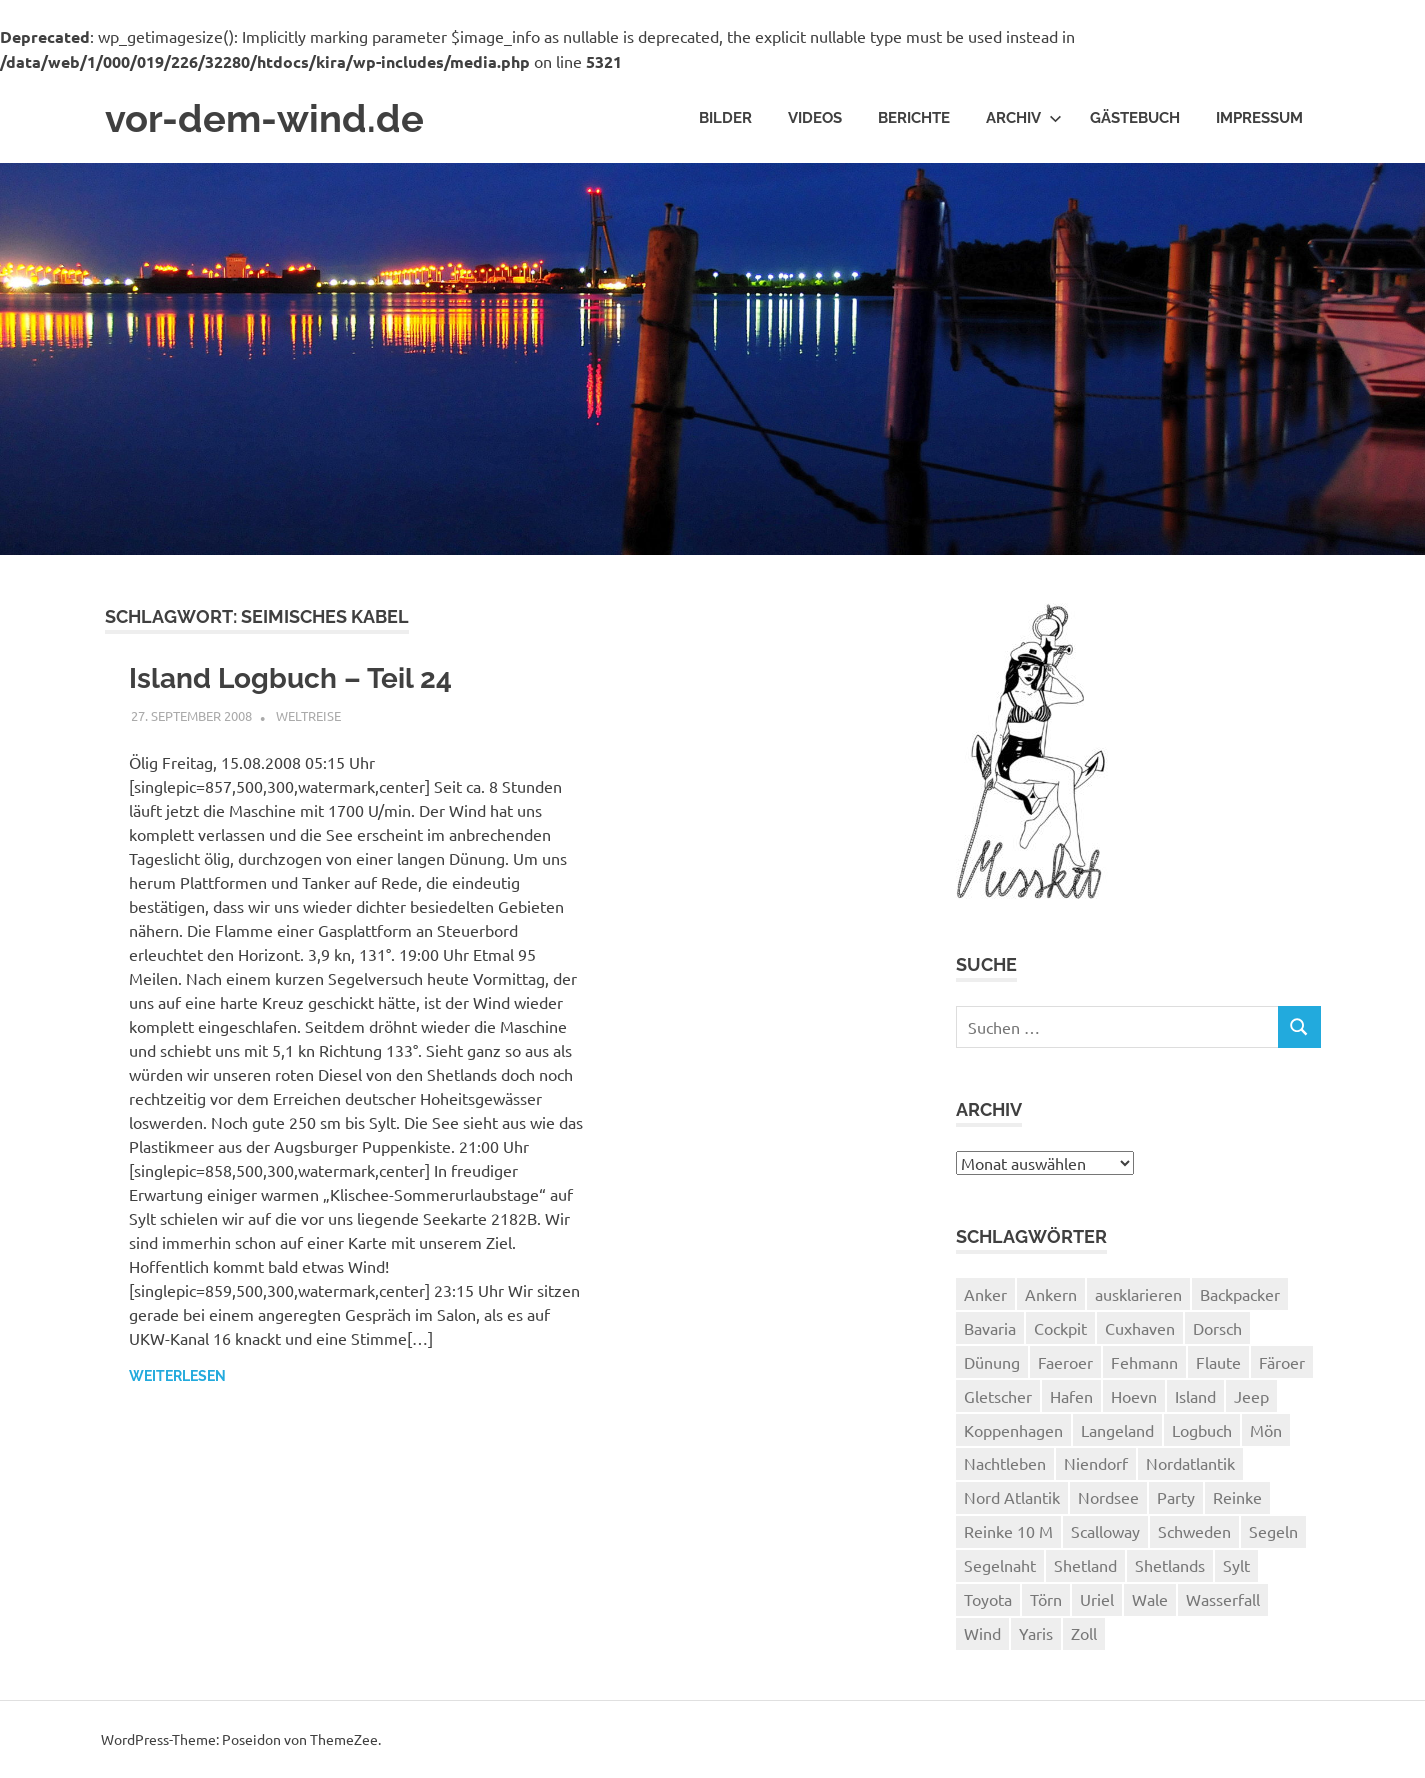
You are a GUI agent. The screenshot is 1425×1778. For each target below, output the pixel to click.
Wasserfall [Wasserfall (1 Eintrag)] (1223, 1599)
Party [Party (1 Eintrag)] (1176, 1497)
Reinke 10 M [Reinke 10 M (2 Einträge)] (1008, 1531)
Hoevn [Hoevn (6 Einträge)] (1134, 1396)
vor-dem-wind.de (264, 118)
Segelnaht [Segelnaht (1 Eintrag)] (1000, 1565)
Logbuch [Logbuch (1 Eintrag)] (1202, 1430)
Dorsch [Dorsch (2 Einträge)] (1217, 1328)
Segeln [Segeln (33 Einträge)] (1273, 1531)
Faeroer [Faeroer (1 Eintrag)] (1065, 1362)
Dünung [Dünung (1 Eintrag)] (992, 1362)
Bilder (725, 118)
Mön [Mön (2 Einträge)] (1266, 1430)
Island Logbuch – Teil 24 (290, 678)
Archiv (1024, 118)
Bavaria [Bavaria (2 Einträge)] (990, 1328)
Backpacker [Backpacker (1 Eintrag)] (1240, 1294)
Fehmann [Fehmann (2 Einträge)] (1144, 1362)
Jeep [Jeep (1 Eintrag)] (1251, 1396)
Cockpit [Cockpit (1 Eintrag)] (1060, 1328)
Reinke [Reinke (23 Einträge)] (1237, 1497)
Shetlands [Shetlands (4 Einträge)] (1170, 1565)
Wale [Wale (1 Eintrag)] (1150, 1599)
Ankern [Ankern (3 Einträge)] (1051, 1294)
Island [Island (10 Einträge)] (1195, 1396)
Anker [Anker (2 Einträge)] (985, 1294)
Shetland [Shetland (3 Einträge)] (1085, 1565)
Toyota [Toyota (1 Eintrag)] (988, 1599)
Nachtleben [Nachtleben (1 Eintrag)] (1005, 1463)
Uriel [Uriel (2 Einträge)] (1097, 1599)
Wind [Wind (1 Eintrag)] (982, 1633)
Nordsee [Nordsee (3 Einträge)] (1108, 1497)
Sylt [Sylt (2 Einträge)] (1236, 1565)
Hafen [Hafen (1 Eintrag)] (1071, 1396)
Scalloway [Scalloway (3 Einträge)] (1105, 1531)
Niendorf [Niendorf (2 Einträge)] (1096, 1463)
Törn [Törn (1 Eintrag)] (1046, 1599)
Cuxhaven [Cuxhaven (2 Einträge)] (1140, 1328)
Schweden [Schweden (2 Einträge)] (1194, 1531)
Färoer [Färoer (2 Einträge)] (1282, 1362)
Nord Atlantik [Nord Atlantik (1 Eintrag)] (1012, 1497)
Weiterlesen (177, 1376)
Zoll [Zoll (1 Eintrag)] (1084, 1633)
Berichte (914, 118)
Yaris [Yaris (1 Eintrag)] (1036, 1633)
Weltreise (308, 715)
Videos (815, 118)
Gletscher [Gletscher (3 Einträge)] (998, 1396)
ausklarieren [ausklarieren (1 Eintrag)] (1138, 1294)
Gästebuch (1135, 118)
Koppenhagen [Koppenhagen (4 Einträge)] (1013, 1430)
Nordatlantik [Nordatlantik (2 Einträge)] (1190, 1463)
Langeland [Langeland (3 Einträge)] (1117, 1430)
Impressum (1259, 118)
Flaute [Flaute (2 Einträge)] (1218, 1362)
